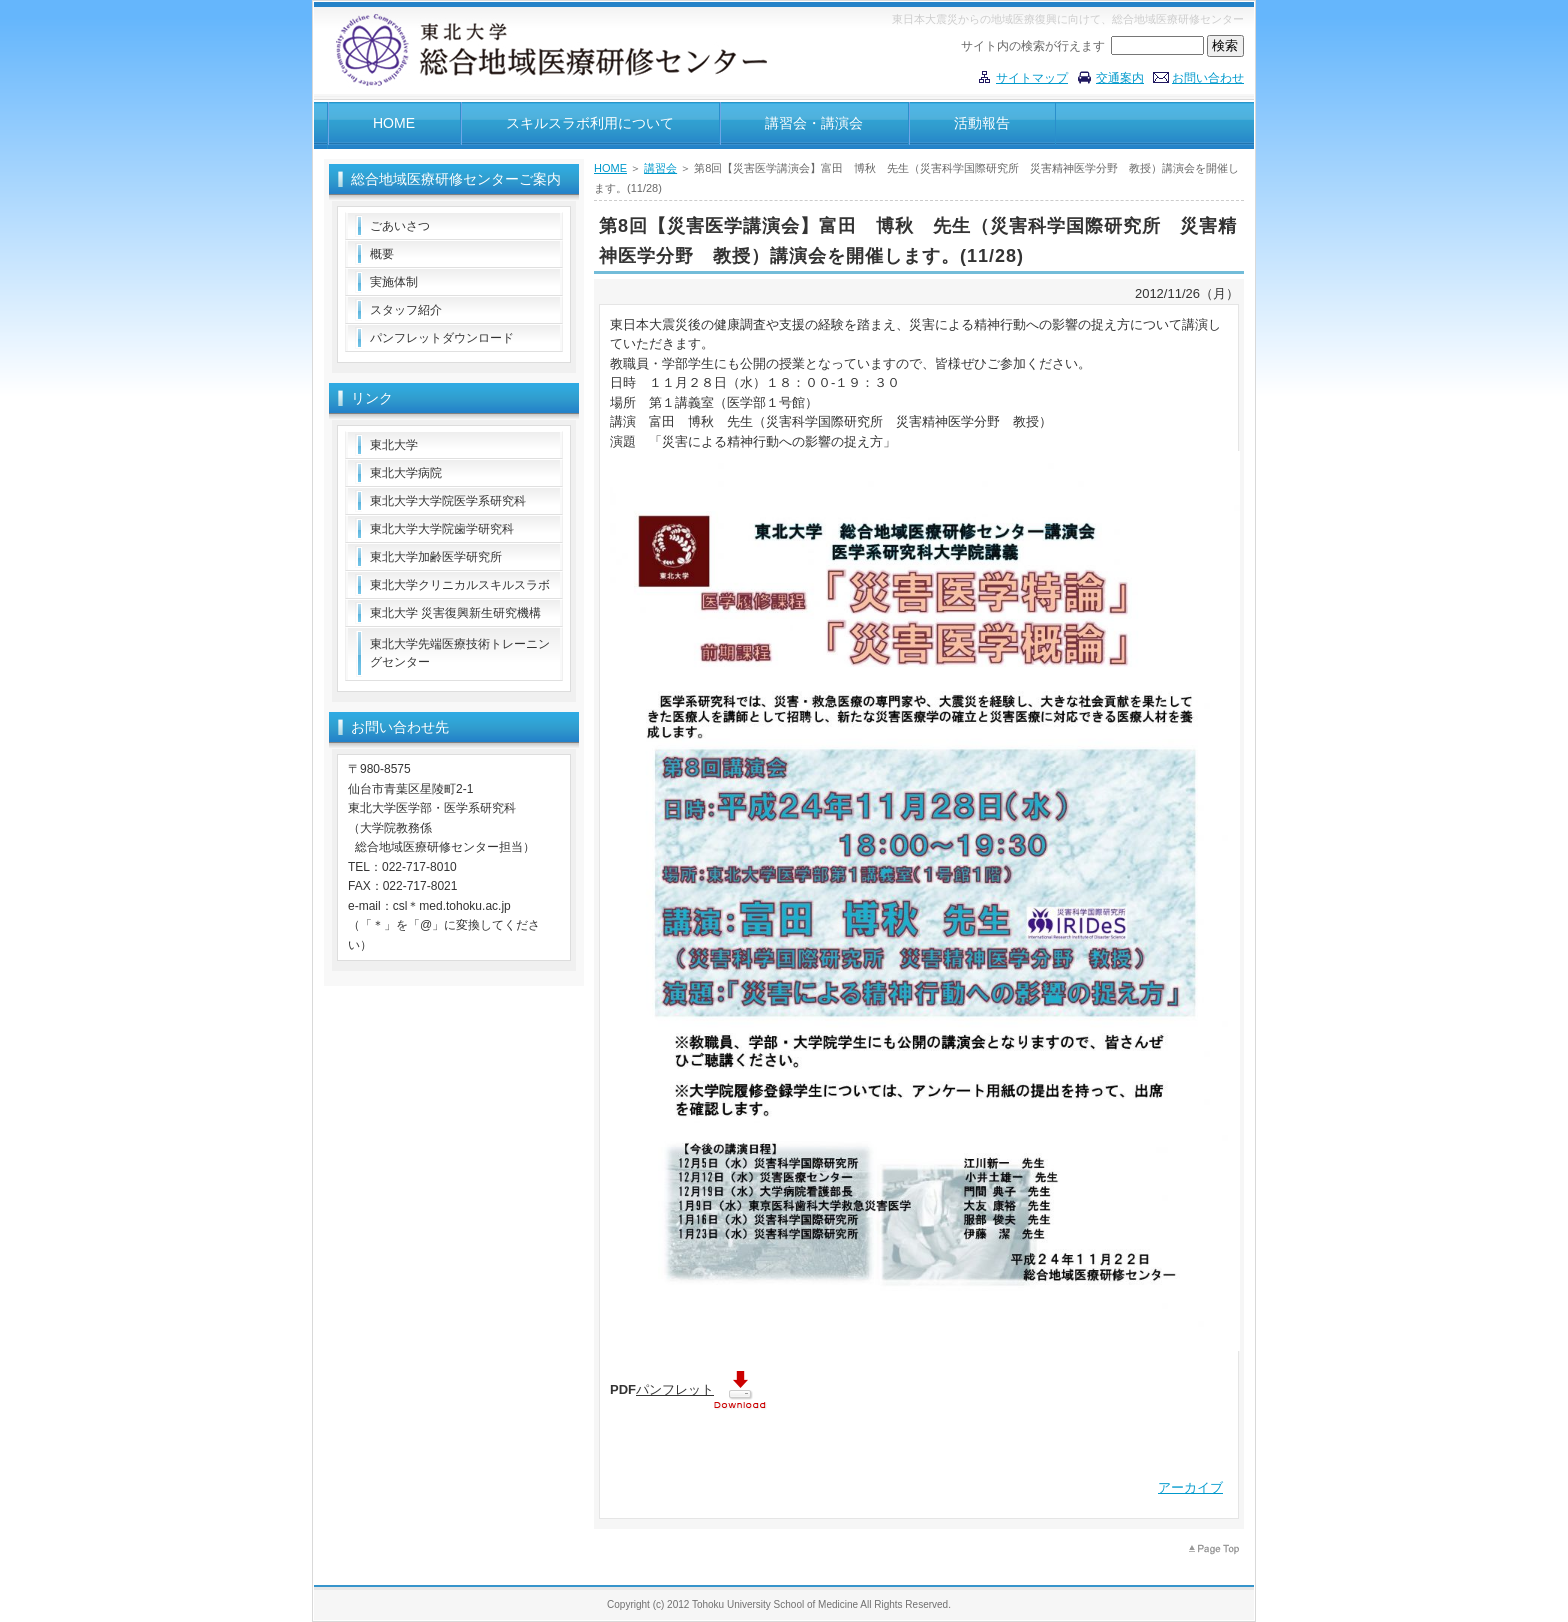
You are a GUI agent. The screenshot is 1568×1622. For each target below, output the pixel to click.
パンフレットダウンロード (442, 338)
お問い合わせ (1208, 78)
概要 (382, 254)
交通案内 (1120, 78)
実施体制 (394, 282)
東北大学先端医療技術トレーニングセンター (460, 653)
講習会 (660, 168)
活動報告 (982, 123)
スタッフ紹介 (406, 310)
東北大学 (394, 445)
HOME (394, 123)
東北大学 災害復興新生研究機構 (455, 613)
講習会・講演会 (814, 123)
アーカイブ (1190, 1487)
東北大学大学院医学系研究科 (448, 501)
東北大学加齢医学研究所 (436, 557)
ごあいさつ (400, 226)
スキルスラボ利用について (590, 123)
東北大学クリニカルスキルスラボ (460, 585)
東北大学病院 (406, 473)
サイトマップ (1032, 78)
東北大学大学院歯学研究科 (442, 529)
